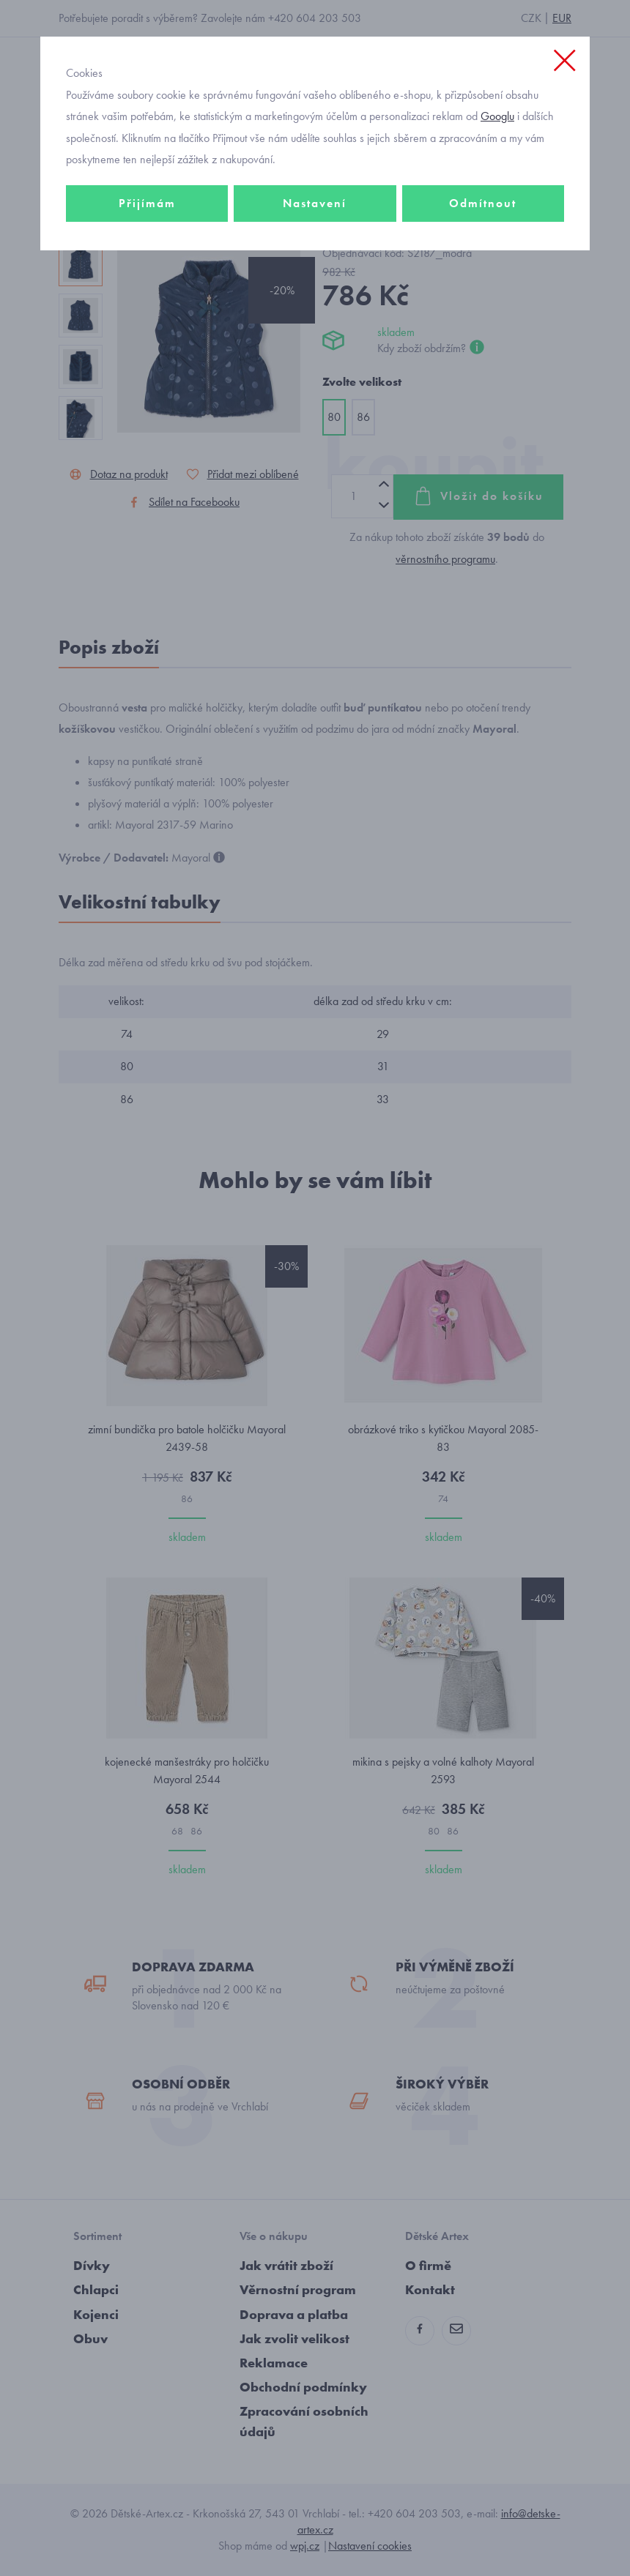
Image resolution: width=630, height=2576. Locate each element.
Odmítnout (482, 203)
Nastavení (314, 203)
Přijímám (147, 203)
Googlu (497, 116)
